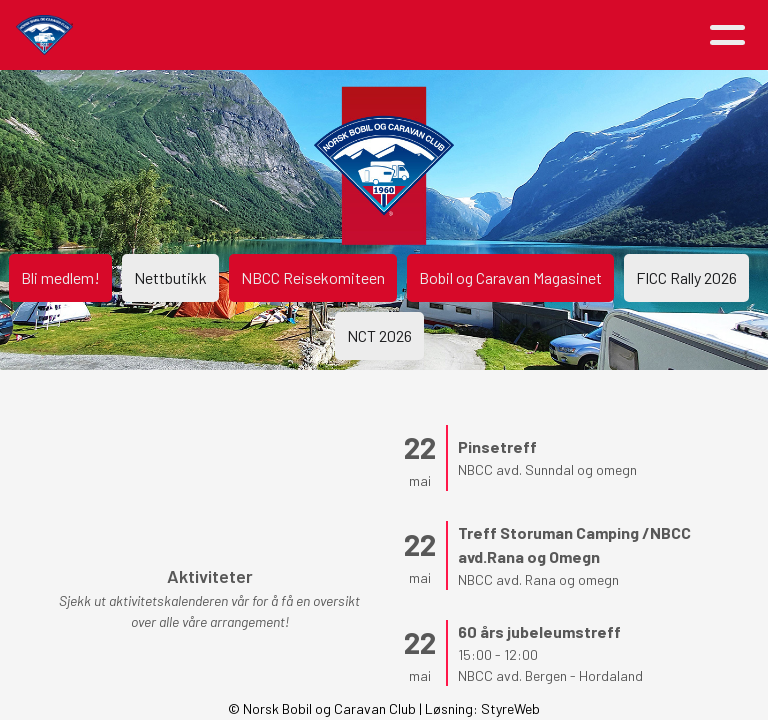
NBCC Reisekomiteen (313, 277)
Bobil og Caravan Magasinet (510, 277)
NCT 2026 (379, 335)
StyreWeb (510, 708)
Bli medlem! (60, 277)
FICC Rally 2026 (686, 277)
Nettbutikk (170, 277)
